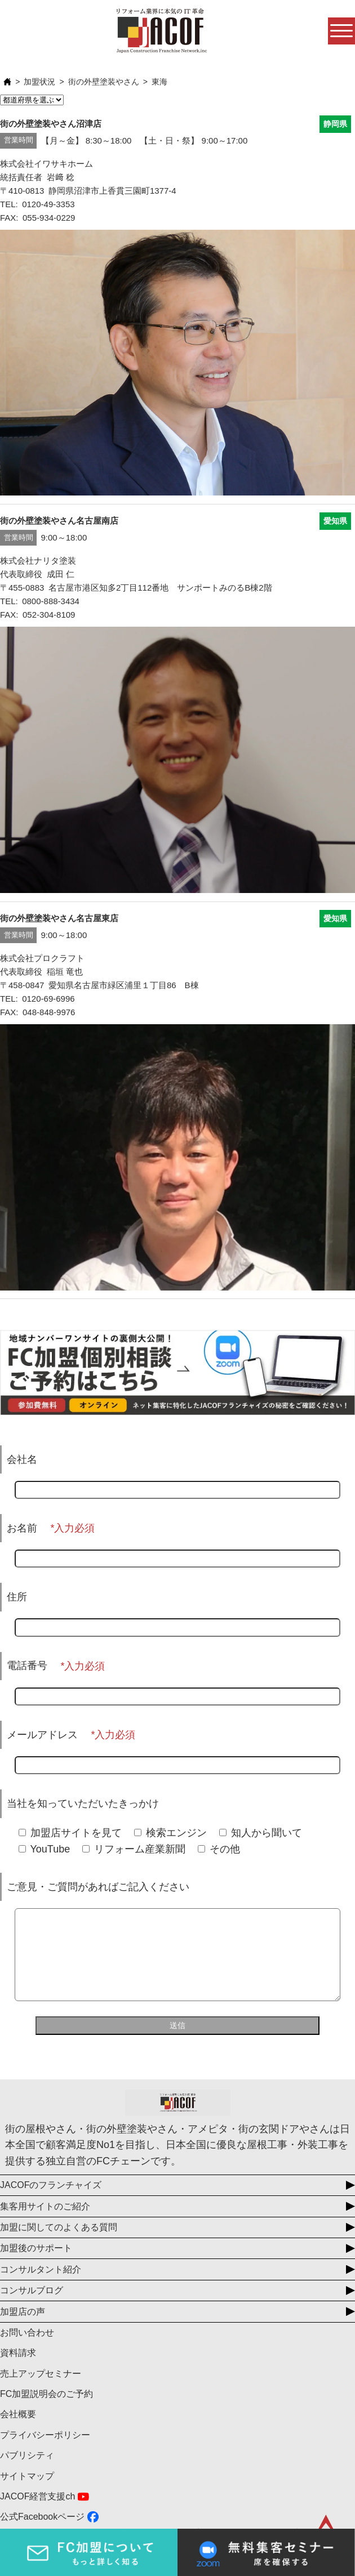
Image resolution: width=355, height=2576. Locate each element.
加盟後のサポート (36, 2265)
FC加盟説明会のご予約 (46, 2411)
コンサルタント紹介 (40, 2286)
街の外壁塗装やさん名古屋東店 (59, 918)
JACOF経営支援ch (37, 2513)
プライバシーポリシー (45, 2452)
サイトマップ (27, 2493)
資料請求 (18, 2369)
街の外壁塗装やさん (103, 81)
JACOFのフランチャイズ (50, 2202)
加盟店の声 (22, 2328)
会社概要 (18, 2431)
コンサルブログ (31, 2307)
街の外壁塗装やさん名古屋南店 (59, 520)
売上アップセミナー (40, 2390)
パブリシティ (27, 2472)
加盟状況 (39, 81)
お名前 (22, 1528)
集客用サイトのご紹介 (45, 2223)
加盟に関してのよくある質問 (58, 2244)
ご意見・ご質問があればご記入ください (98, 1886)
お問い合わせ (27, 2349)
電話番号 (27, 1665)
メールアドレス (42, 1734)
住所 (17, 1596)
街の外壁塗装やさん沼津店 (50, 123)
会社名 (22, 1459)
